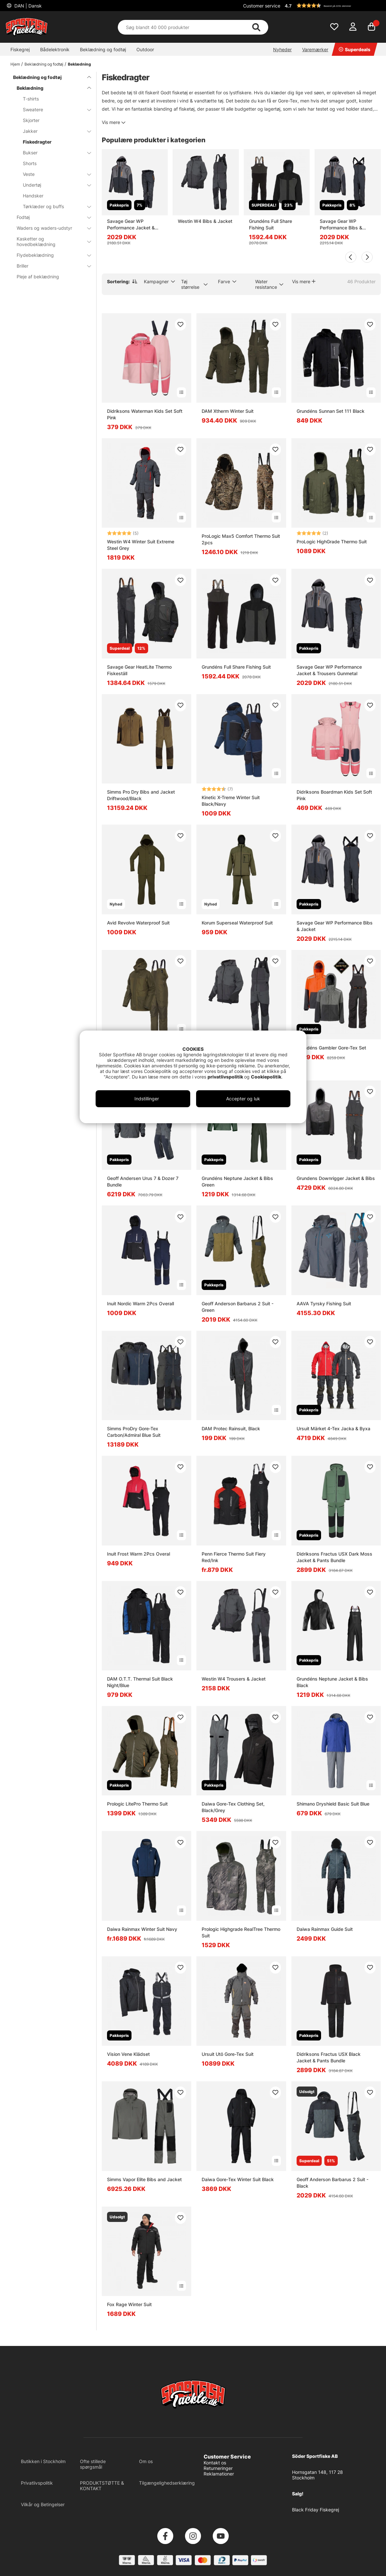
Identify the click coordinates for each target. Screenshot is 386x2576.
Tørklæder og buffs (53, 206)
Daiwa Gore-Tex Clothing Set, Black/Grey (233, 1807)
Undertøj (53, 185)
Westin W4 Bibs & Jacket (205, 221)
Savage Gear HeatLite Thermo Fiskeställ (139, 670)
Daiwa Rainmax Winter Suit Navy (142, 1929)
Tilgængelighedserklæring (167, 2483)
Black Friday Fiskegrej (315, 2509)
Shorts (30, 163)
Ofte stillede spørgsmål (93, 2464)
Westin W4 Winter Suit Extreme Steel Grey (140, 545)
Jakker (53, 131)
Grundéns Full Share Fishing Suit (270, 224)
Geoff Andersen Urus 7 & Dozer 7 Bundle (142, 1181)
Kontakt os (215, 2462)
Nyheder (282, 49)
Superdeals (354, 49)
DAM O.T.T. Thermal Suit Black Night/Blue (140, 1682)
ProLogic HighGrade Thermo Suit (332, 541)
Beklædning (79, 64)
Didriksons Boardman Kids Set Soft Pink (334, 795)
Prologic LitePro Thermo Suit (137, 1804)
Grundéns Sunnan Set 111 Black (330, 411)
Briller (50, 266)
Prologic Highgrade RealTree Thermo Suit (241, 1932)
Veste (53, 174)
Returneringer (218, 2468)
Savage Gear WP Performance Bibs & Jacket (341, 224)
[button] (332, 5)
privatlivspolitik (226, 1076)
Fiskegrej (20, 49)
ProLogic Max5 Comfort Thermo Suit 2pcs (241, 539)
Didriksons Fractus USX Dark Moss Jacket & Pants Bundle (334, 1557)
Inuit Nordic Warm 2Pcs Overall (140, 1303)
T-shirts (31, 98)
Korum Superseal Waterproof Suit (237, 922)
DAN (27, 5)
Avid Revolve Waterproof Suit (138, 922)
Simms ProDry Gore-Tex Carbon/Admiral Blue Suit (134, 1432)
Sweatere (53, 109)
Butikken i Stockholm (43, 2461)
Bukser (53, 152)
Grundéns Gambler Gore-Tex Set (331, 1047)
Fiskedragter (37, 142)
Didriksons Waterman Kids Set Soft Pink (144, 414)
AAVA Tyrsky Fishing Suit (324, 1303)
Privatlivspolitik (37, 2483)
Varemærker (315, 49)
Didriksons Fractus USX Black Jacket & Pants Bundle (329, 2057)
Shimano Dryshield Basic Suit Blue (333, 1804)
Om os (146, 2461)
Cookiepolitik (266, 1076)
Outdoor (145, 49)
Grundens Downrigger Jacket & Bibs (336, 1178)
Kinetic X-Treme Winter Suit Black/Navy (231, 801)
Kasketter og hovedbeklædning (50, 241)
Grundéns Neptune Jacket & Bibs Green (237, 1181)
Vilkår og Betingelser (43, 2504)
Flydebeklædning (50, 255)
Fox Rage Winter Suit (129, 2304)
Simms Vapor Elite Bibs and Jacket (144, 2179)
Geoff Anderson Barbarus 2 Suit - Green (237, 1307)
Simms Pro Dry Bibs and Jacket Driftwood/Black (141, 795)
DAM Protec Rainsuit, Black (231, 1428)
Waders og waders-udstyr (50, 228)
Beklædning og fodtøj (103, 49)
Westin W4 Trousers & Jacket (234, 1679)
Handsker (33, 195)
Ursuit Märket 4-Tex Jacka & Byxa (333, 1428)
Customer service (261, 5)
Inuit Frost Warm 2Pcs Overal (138, 1554)
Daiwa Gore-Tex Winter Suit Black (238, 2179)
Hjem (15, 64)
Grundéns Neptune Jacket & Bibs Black (332, 1682)
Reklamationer (219, 2473)
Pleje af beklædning (38, 276)
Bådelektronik (54, 49)
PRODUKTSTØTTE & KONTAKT (102, 2485)
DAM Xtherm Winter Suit (228, 411)
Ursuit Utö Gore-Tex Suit (228, 2054)
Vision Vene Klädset (128, 2054)
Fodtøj (50, 217)
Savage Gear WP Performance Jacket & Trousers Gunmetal (131, 224)
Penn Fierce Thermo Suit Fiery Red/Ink (234, 1557)
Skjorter (31, 120)
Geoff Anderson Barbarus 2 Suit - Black (332, 2183)
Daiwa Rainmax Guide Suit (325, 1929)
